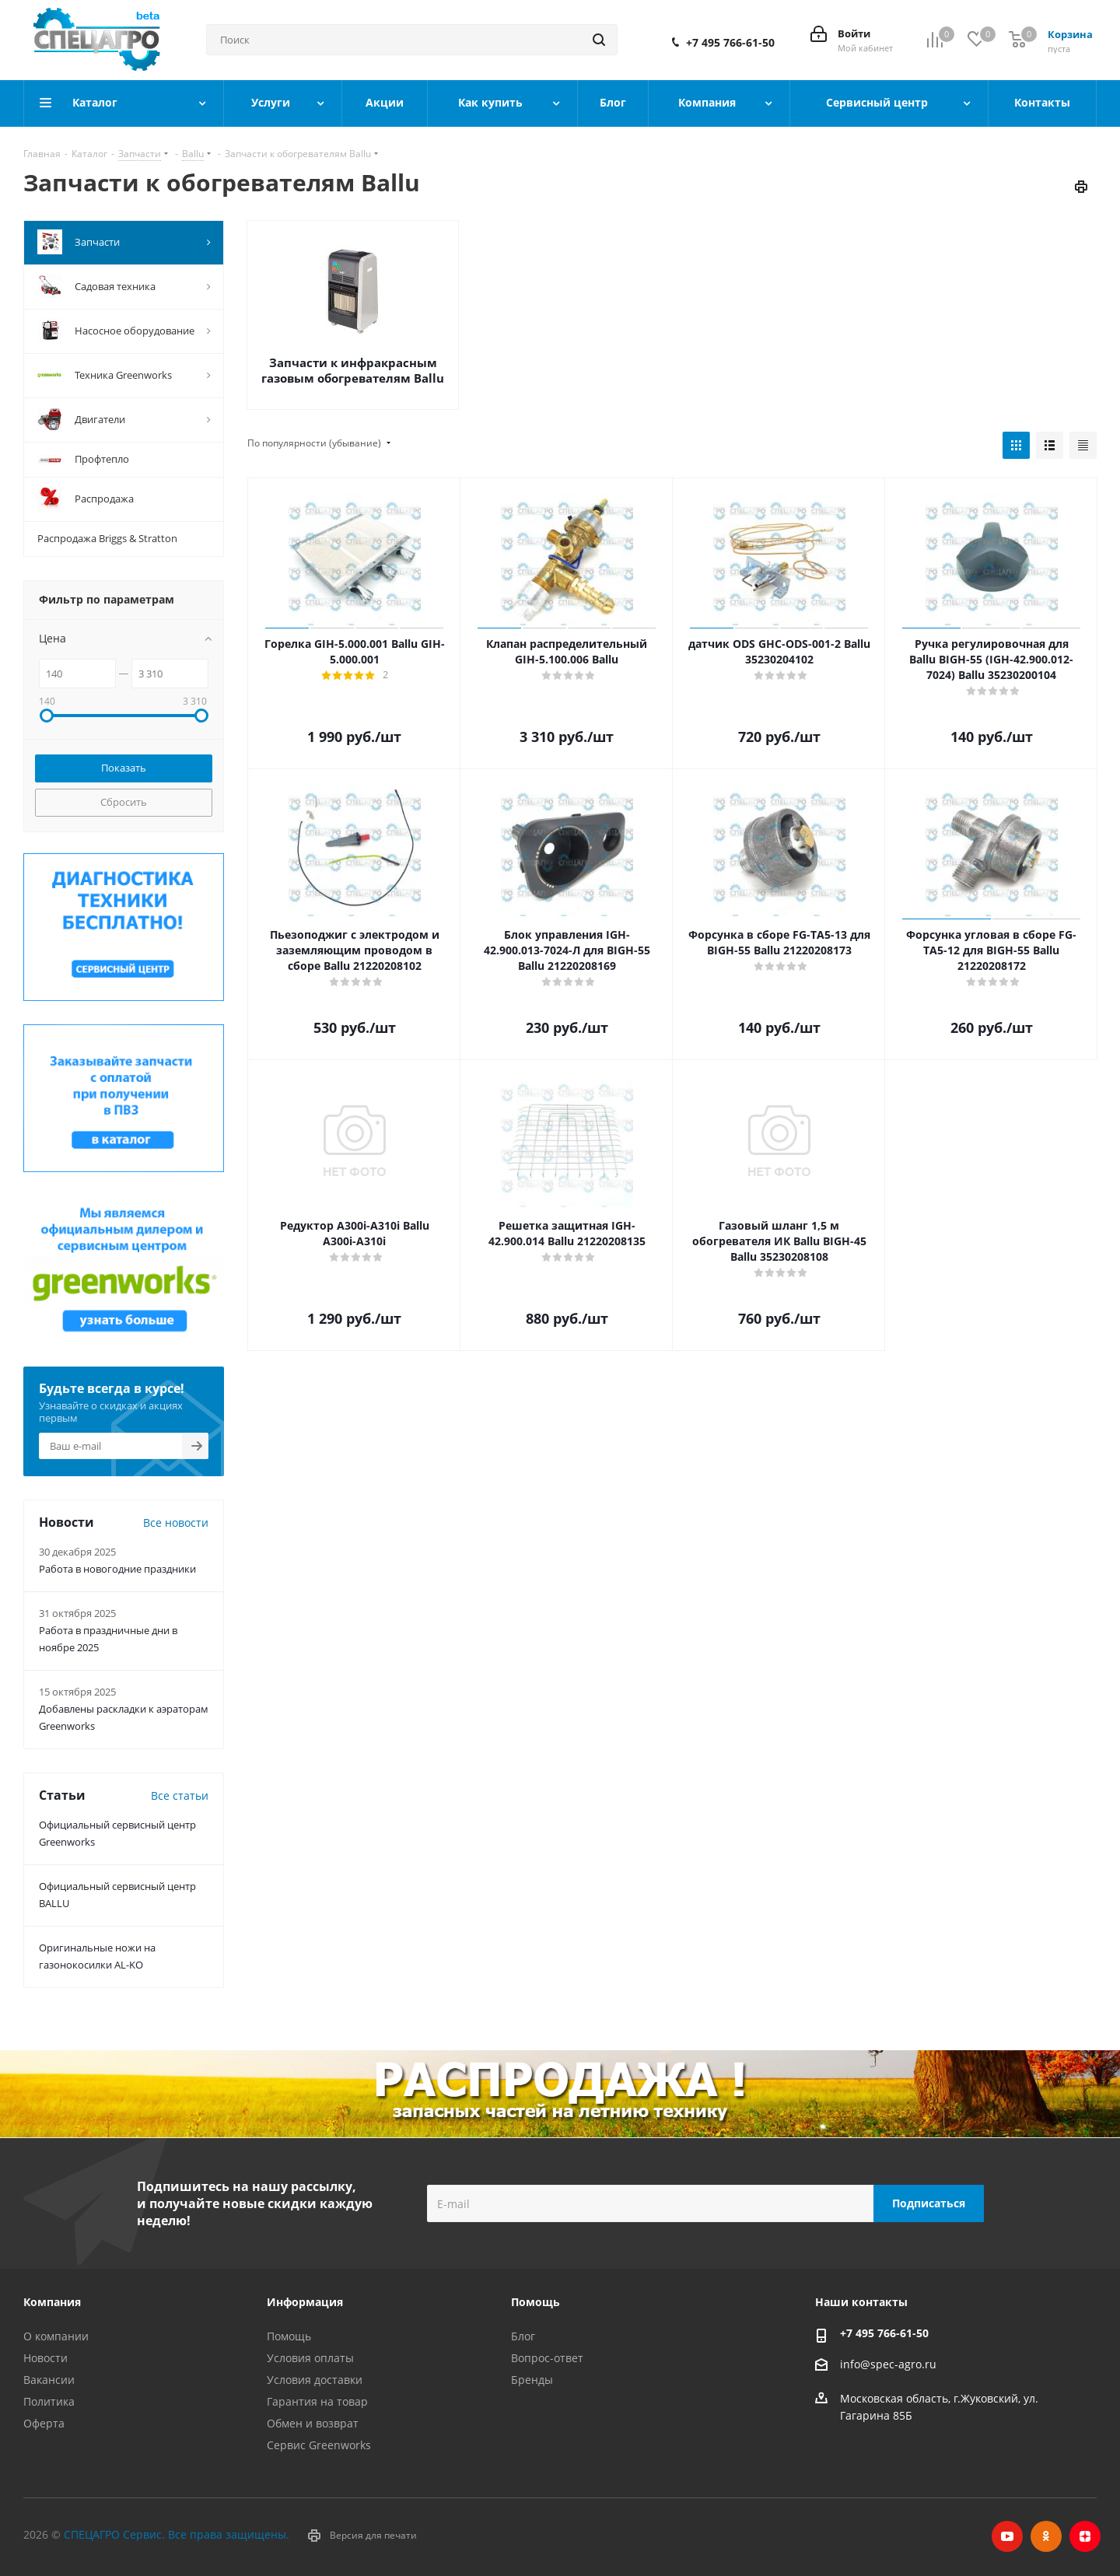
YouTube (1007, 2536)
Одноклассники (1046, 2536)
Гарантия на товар (317, 2401)
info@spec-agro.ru (888, 2364)
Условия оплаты (310, 2357)
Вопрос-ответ (547, 2357)
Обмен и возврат (313, 2423)
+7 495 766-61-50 (730, 43)
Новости (45, 2357)
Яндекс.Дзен (1085, 2536)
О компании (56, 2336)
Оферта (44, 2423)
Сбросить (123, 802)
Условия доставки (314, 2379)
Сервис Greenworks (319, 2445)
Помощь (289, 2336)
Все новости (175, 1522)
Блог (523, 2336)
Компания (52, 2301)
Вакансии (49, 2379)
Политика (49, 2401)
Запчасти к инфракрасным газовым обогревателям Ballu (352, 370)
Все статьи (179, 1795)
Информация (305, 2301)
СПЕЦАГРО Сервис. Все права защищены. (176, 2534)
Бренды (532, 2379)
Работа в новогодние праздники (117, 1569)
